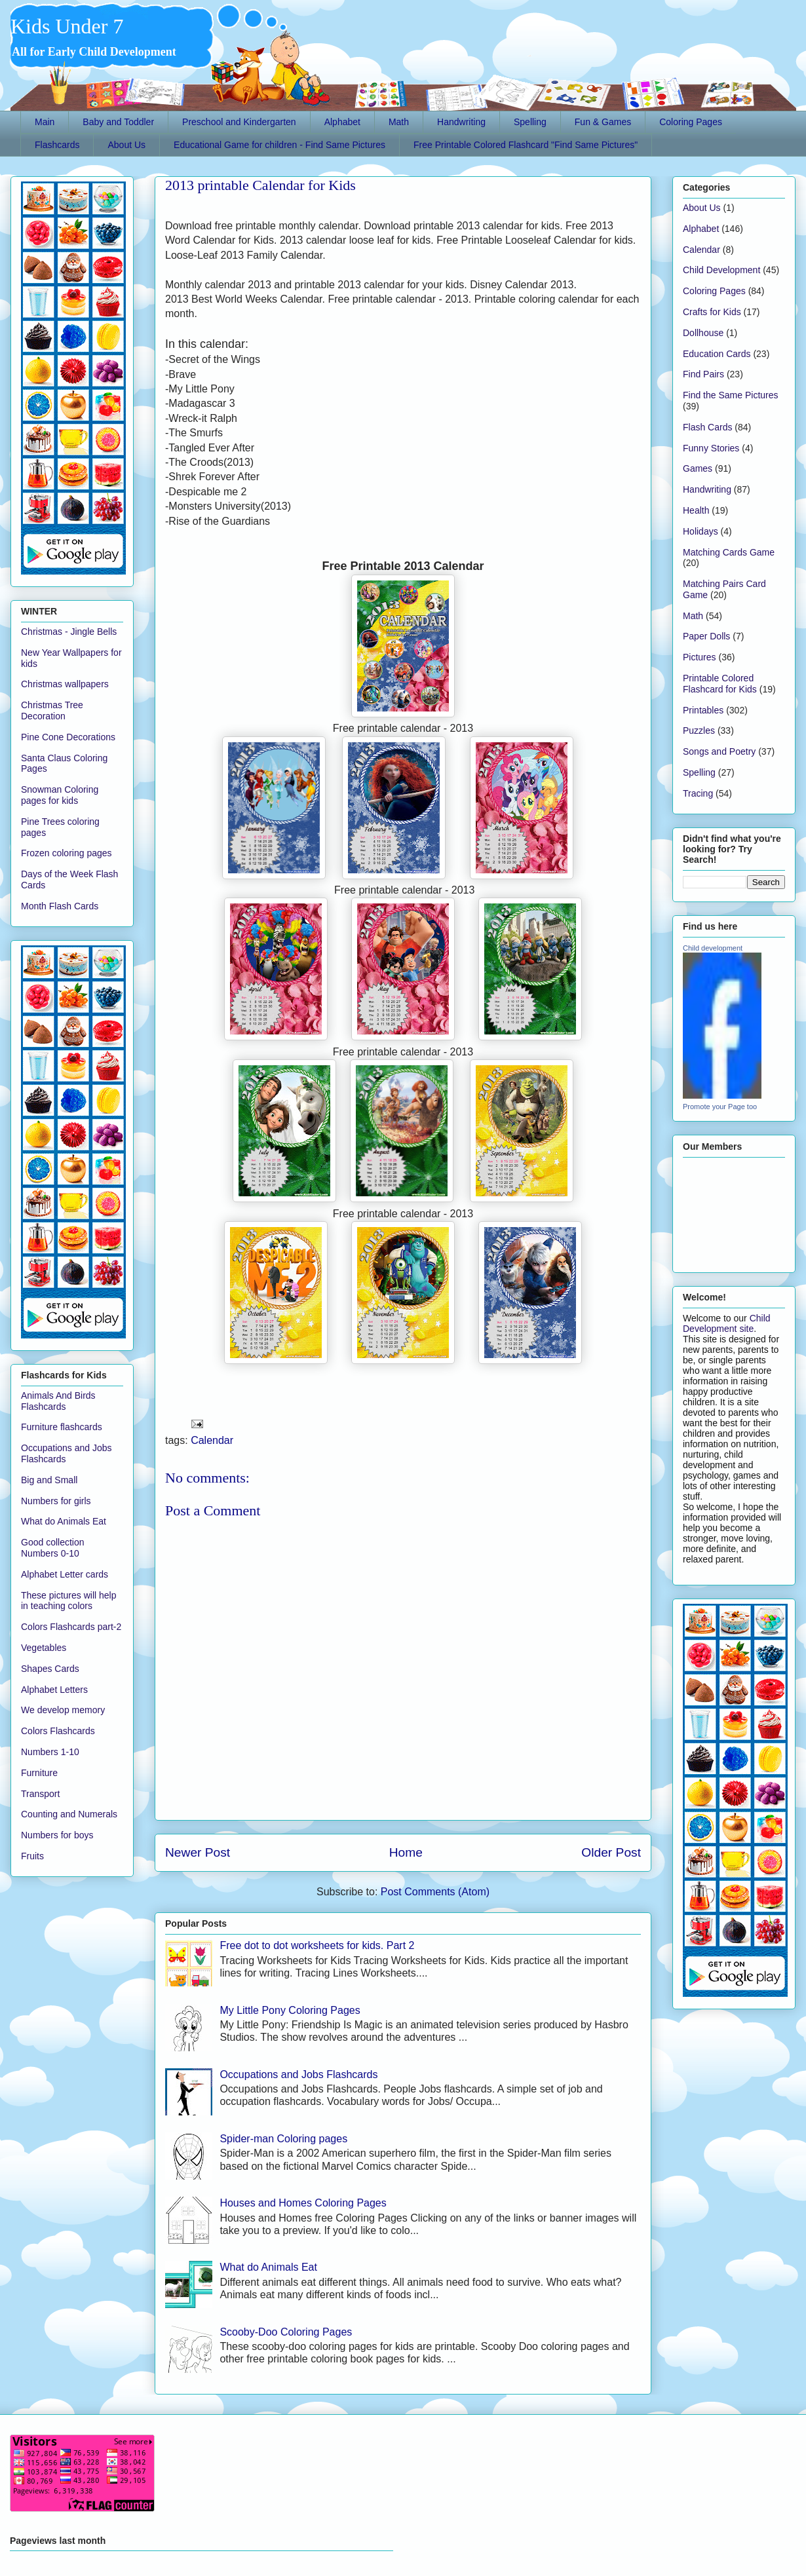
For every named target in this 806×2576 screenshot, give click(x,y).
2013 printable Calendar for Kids (260, 185)
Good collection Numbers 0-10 (53, 1548)
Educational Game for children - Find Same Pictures (279, 145)
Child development (712, 948)
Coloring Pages (690, 122)
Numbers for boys (57, 1835)
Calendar (212, 1440)
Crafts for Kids (712, 312)
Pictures (699, 657)
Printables (703, 710)
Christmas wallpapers (65, 684)
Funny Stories (711, 448)
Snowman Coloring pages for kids (59, 795)
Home (406, 1852)
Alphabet (342, 122)
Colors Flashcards (58, 1731)
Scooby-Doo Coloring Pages (286, 2332)
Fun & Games (603, 122)
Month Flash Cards (59, 906)
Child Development (721, 270)
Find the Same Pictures (730, 395)
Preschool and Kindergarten (239, 122)
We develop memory (63, 1710)
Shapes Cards (50, 1668)
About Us (126, 145)
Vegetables (43, 1647)
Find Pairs (703, 374)
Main (44, 122)
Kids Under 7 (66, 26)
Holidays (700, 531)
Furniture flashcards (61, 1427)
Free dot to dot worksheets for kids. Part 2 (317, 1945)
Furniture (39, 1773)
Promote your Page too (720, 1106)
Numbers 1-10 (50, 1752)
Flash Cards (707, 427)
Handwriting (461, 122)
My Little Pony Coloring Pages (290, 2010)
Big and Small (49, 1480)
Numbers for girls (56, 1501)
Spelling (530, 122)
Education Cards (717, 354)
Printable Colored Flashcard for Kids (720, 683)
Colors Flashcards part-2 (71, 1626)
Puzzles (699, 730)
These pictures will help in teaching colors (69, 1601)
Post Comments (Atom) (435, 1891)
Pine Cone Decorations (68, 737)
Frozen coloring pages (66, 853)
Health (696, 510)
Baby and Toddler (118, 122)
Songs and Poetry (719, 751)
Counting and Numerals (69, 1814)
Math (399, 122)
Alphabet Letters (54, 1689)
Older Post (611, 1852)
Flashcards (57, 145)
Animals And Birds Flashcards (58, 1401)
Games (697, 468)
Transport (40, 1794)
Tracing (698, 793)
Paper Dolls (706, 636)
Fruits (32, 1856)
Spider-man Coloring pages (283, 2138)
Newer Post (197, 1852)
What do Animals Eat (268, 2267)
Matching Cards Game (729, 552)
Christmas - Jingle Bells (69, 631)
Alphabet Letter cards (64, 1574)
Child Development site (727, 1323)
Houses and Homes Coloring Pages (303, 2202)
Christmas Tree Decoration (52, 710)
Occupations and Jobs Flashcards (298, 2074)
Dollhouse (703, 333)
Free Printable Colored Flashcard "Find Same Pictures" (525, 145)
